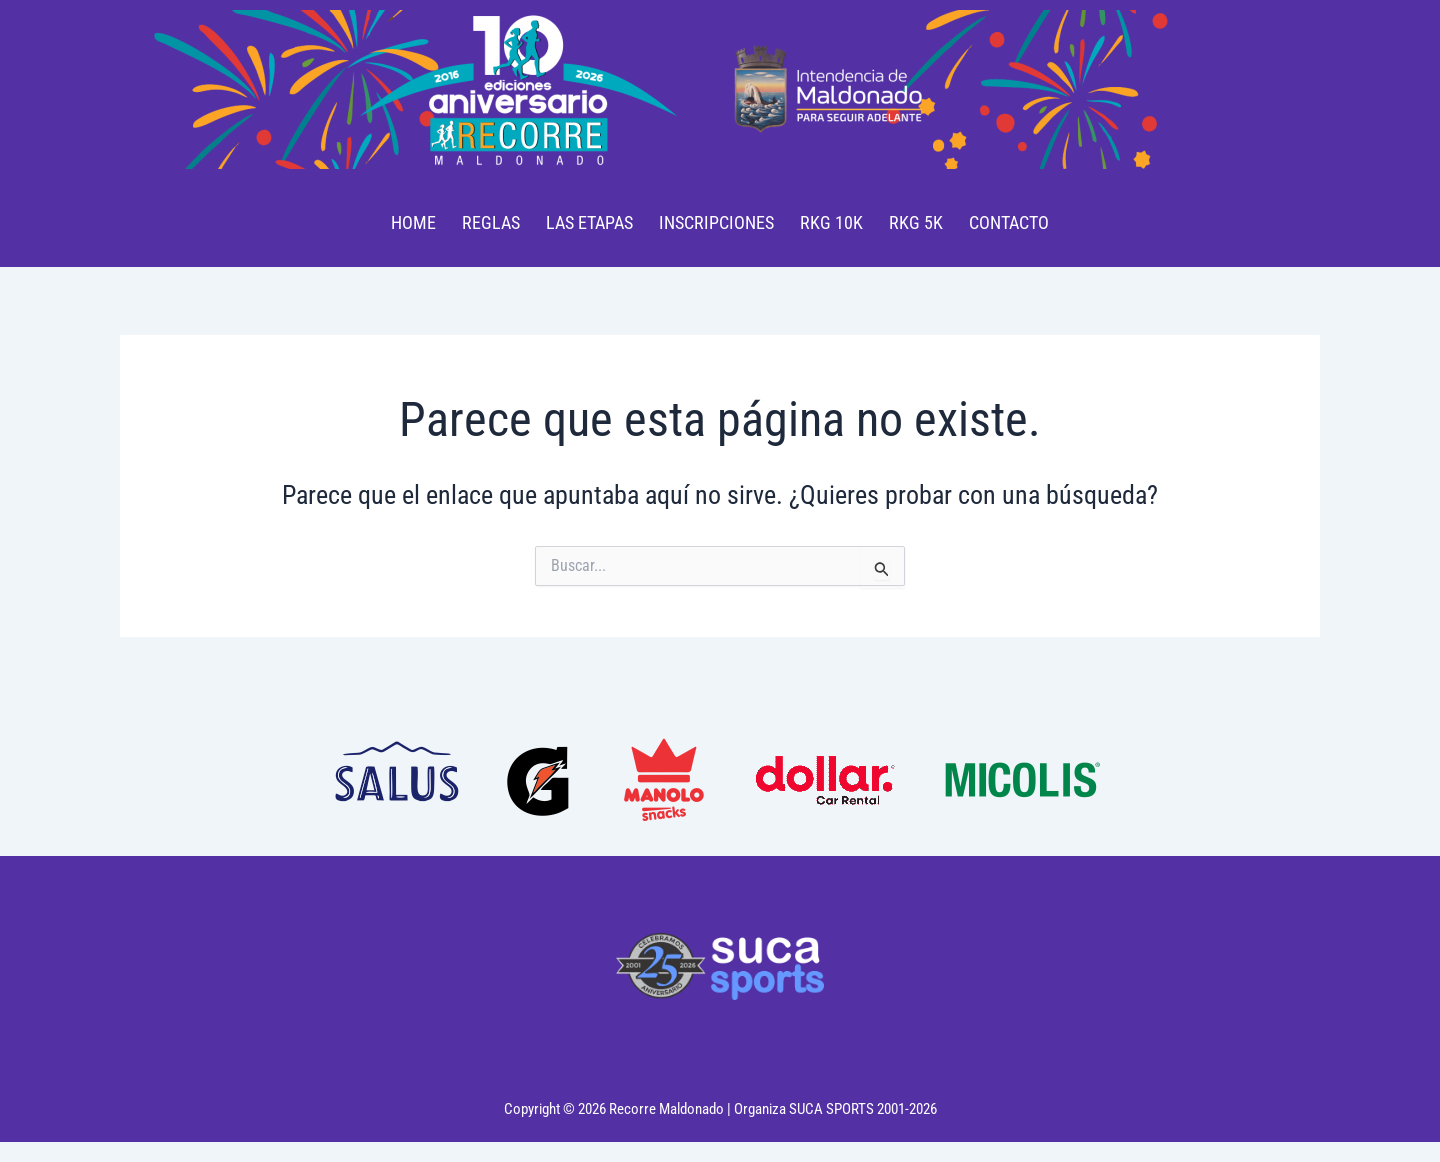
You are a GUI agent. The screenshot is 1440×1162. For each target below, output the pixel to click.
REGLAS (491, 222)
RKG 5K (916, 222)
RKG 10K (831, 222)
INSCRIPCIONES (716, 222)
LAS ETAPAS (589, 222)
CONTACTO (1009, 222)
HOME (413, 222)
